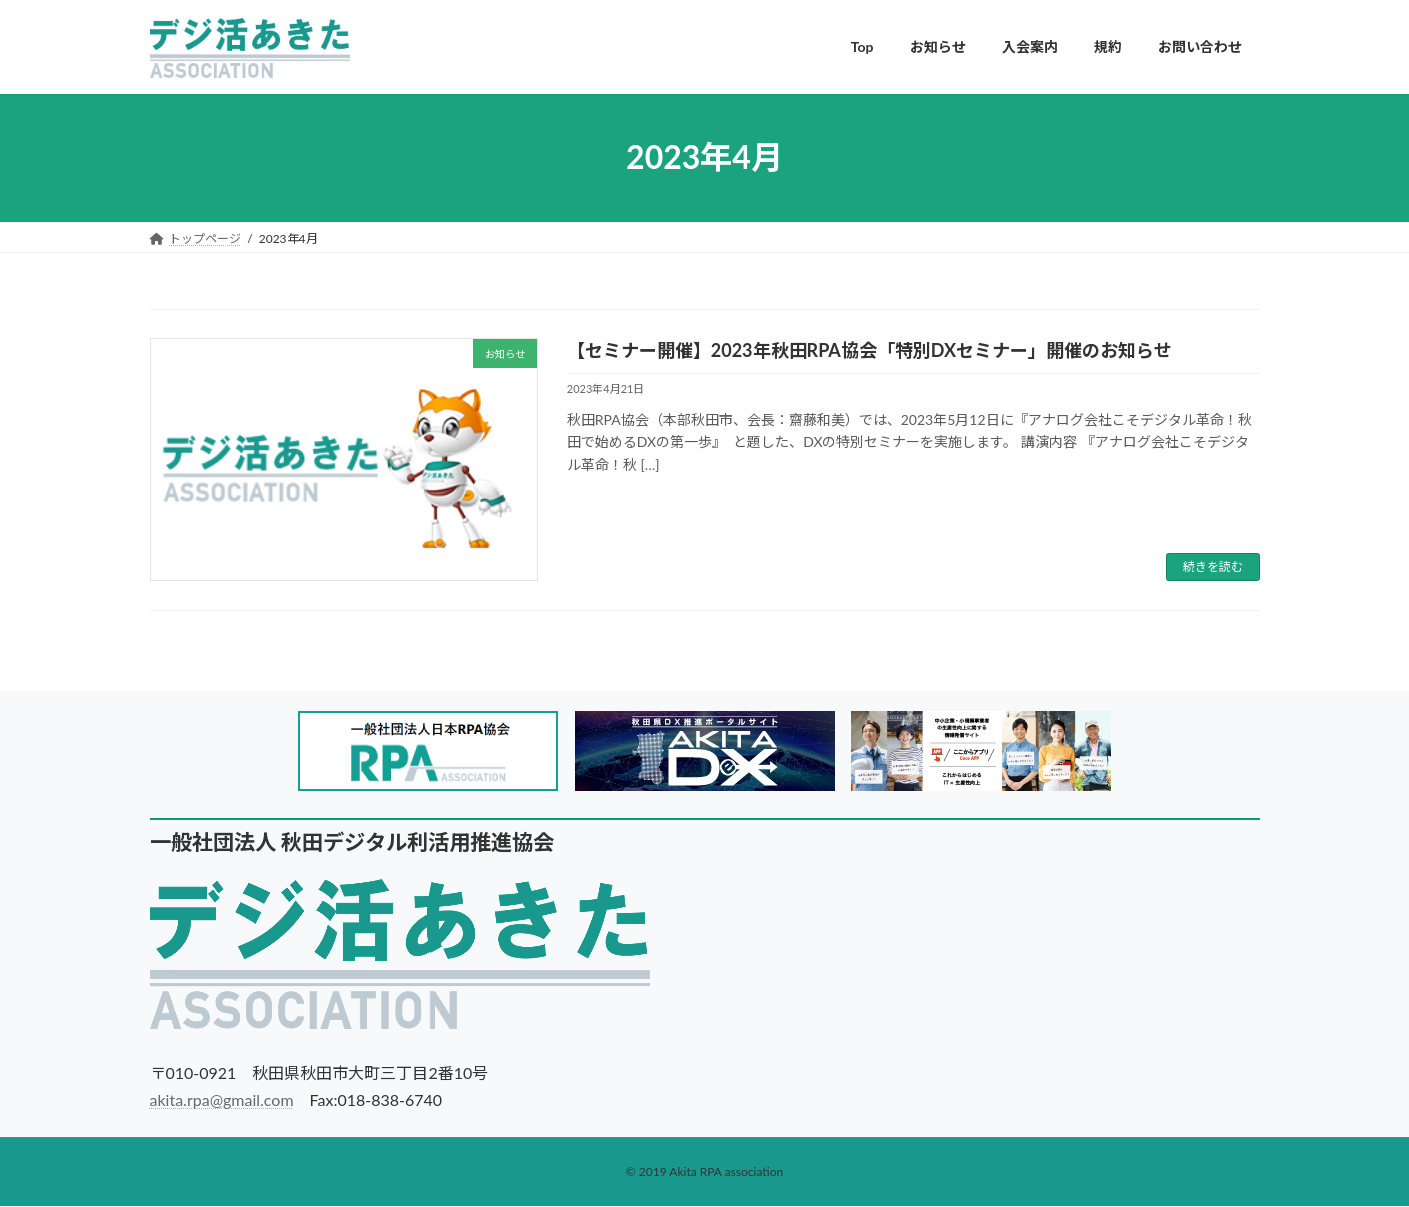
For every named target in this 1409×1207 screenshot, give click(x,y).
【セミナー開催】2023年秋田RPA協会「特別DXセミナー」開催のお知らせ (869, 350)
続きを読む (1213, 566)
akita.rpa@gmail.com (222, 1099)
